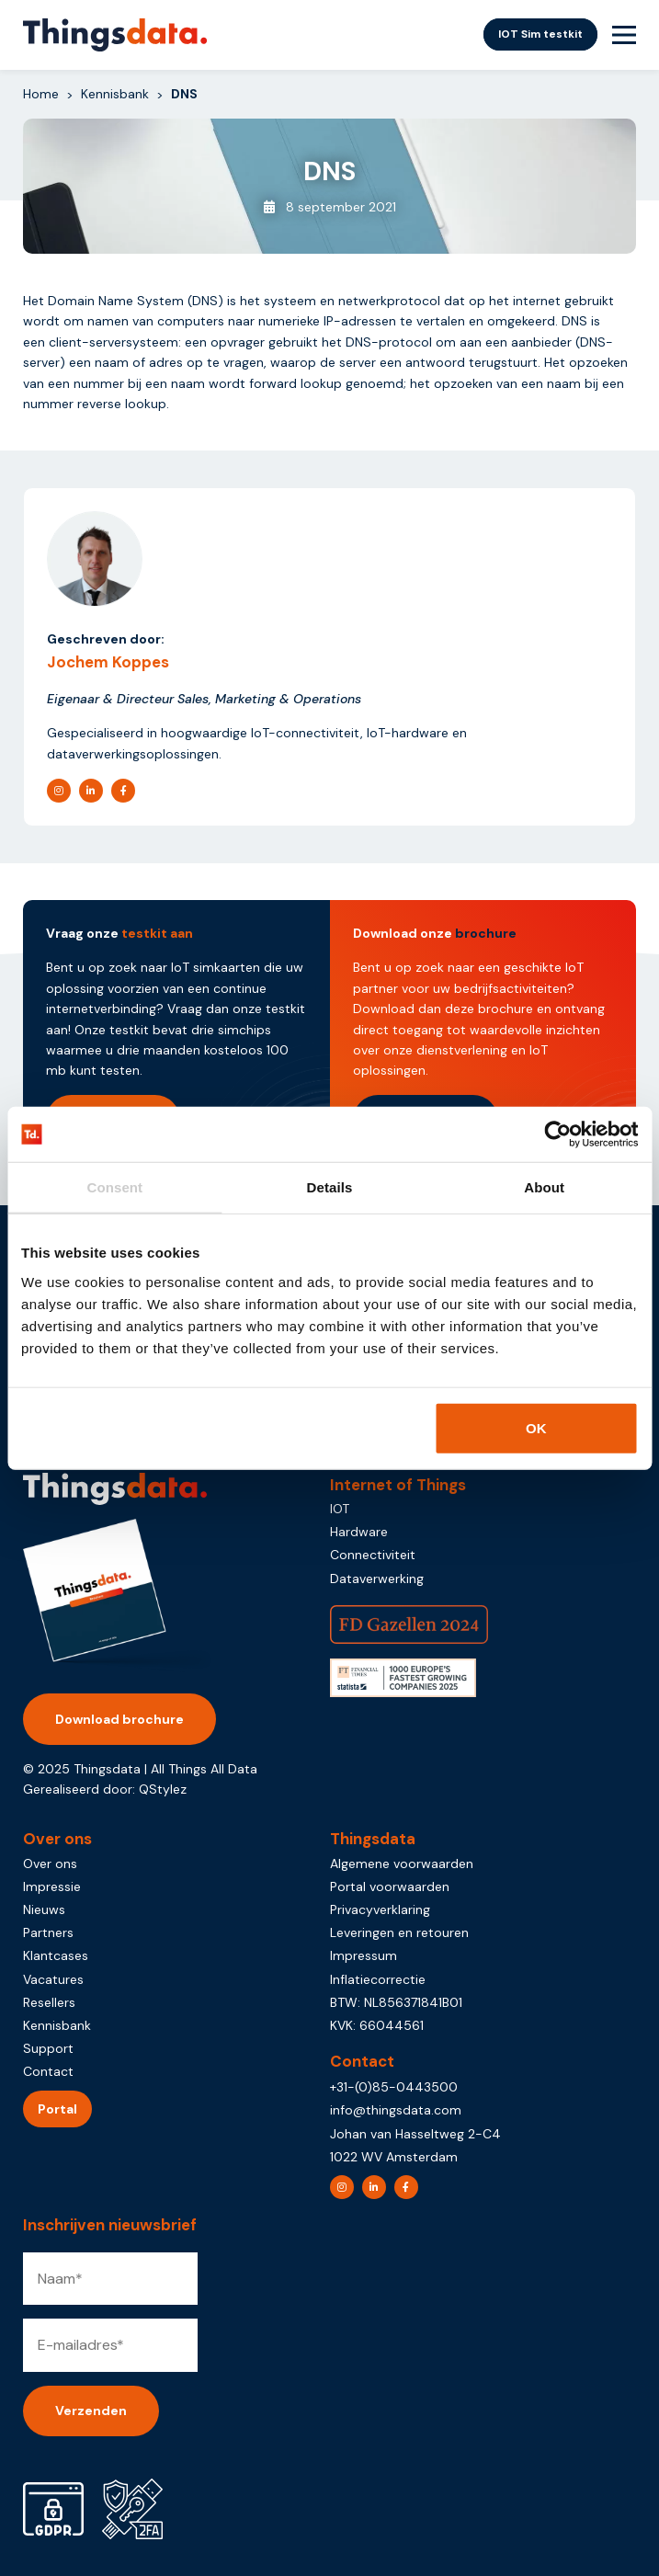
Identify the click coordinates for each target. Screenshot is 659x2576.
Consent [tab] (114, 1187)
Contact (48, 2071)
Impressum (363, 1955)
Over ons (50, 1863)
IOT (339, 1508)
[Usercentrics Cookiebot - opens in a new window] (557, 1134)
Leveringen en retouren (399, 1932)
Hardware (359, 1531)
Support (48, 2048)
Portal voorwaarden (389, 1886)
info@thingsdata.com (395, 2110)
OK (536, 1427)
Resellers (49, 2002)
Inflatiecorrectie (378, 1979)
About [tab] (544, 1187)
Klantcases (55, 1955)
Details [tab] (330, 1187)
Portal (57, 2109)
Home (41, 93)
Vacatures (53, 1979)
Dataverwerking (377, 1578)
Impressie (52, 1886)
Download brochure (119, 1719)
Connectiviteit (372, 1554)
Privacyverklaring (380, 1909)
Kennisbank (115, 93)
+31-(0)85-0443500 (394, 2087)
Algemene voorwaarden (401, 1863)
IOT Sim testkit (540, 34)
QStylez (163, 1789)
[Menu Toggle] (624, 35)
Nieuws (44, 1909)
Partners (48, 1932)
